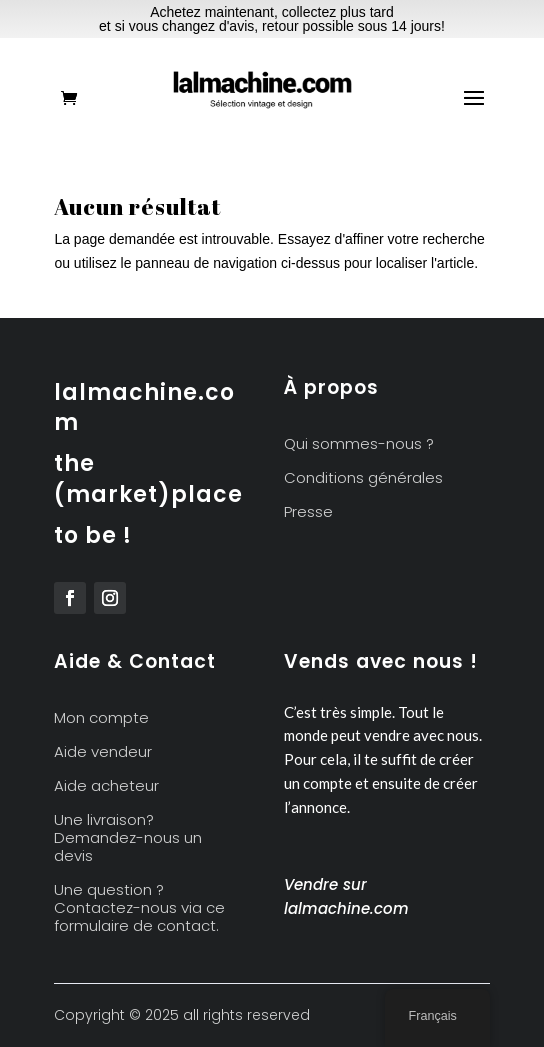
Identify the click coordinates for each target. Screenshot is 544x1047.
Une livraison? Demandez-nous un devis (128, 838)
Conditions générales (363, 478)
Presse (308, 512)
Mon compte (101, 718)
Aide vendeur (103, 752)
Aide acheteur (106, 786)
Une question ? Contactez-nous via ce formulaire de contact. (139, 908)
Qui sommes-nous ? (359, 444)
